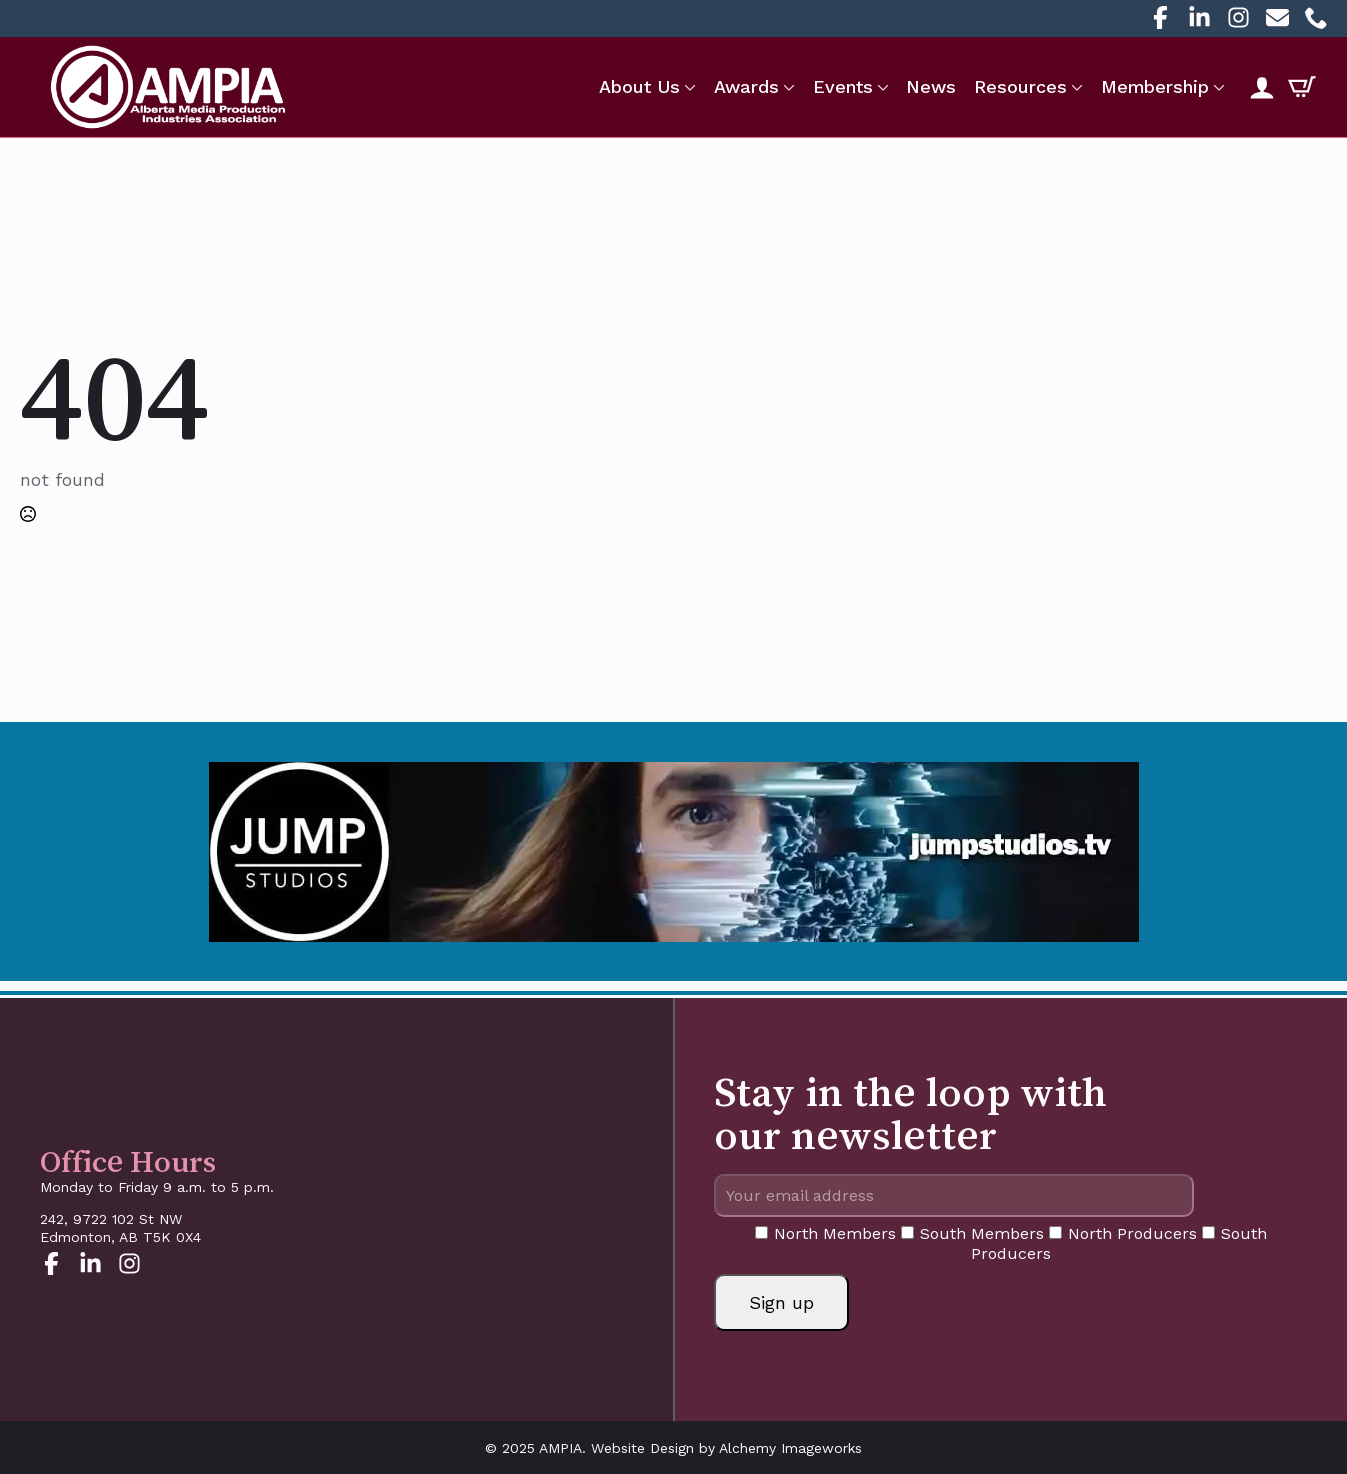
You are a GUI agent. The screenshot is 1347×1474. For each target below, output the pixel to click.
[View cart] (1302, 87)
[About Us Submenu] (688, 87)
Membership (1155, 86)
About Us (639, 86)
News (931, 86)
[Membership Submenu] (1217, 87)
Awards (746, 86)
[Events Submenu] (881, 87)
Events (843, 86)
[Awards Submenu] (787, 87)
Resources (1020, 86)
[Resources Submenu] (1075, 87)
